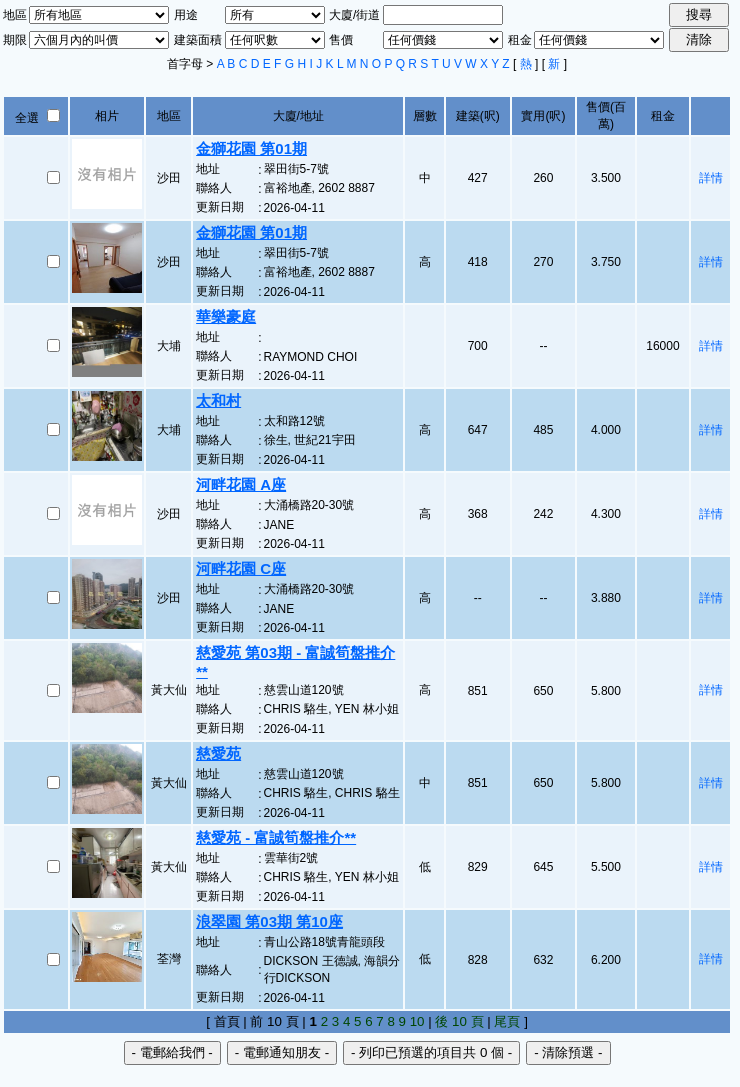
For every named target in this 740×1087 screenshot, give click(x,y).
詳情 (711, 178)
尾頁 (507, 1021)
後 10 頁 (459, 1021)
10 (417, 1021)
